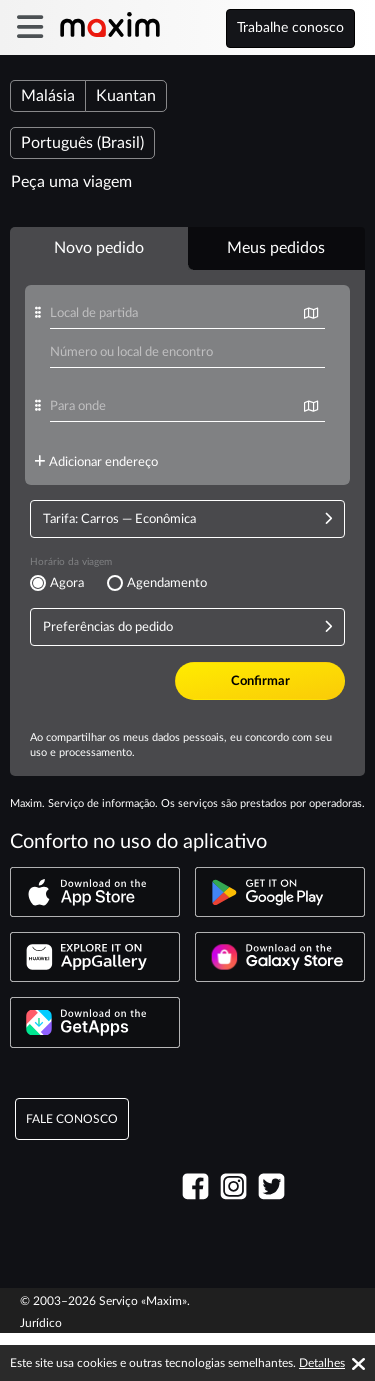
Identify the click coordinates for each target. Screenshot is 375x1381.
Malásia (48, 96)
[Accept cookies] (358, 1364)
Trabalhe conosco (290, 28)
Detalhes (322, 1363)
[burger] (29, 27)
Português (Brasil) (82, 143)
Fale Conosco (72, 1167)
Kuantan (126, 96)
